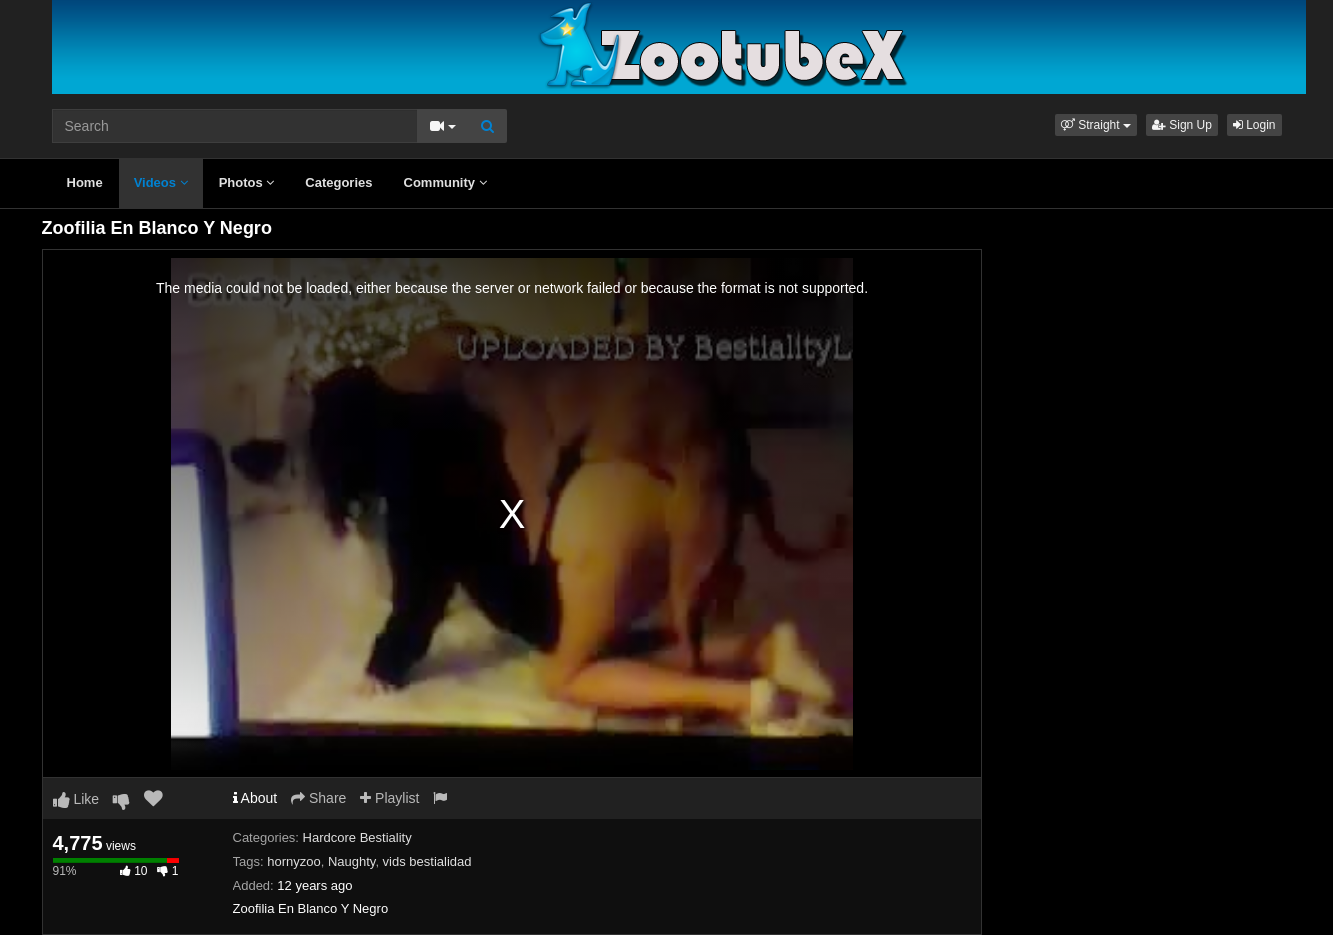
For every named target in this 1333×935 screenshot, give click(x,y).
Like (76, 799)
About (255, 798)
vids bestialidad (427, 861)
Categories (338, 182)
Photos (247, 182)
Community (445, 182)
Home (85, 182)
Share (318, 798)
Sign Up (1182, 125)
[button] (1096, 125)
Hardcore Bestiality (357, 837)
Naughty (351, 861)
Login (1254, 125)
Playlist (389, 798)
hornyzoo (293, 861)
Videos (161, 182)
